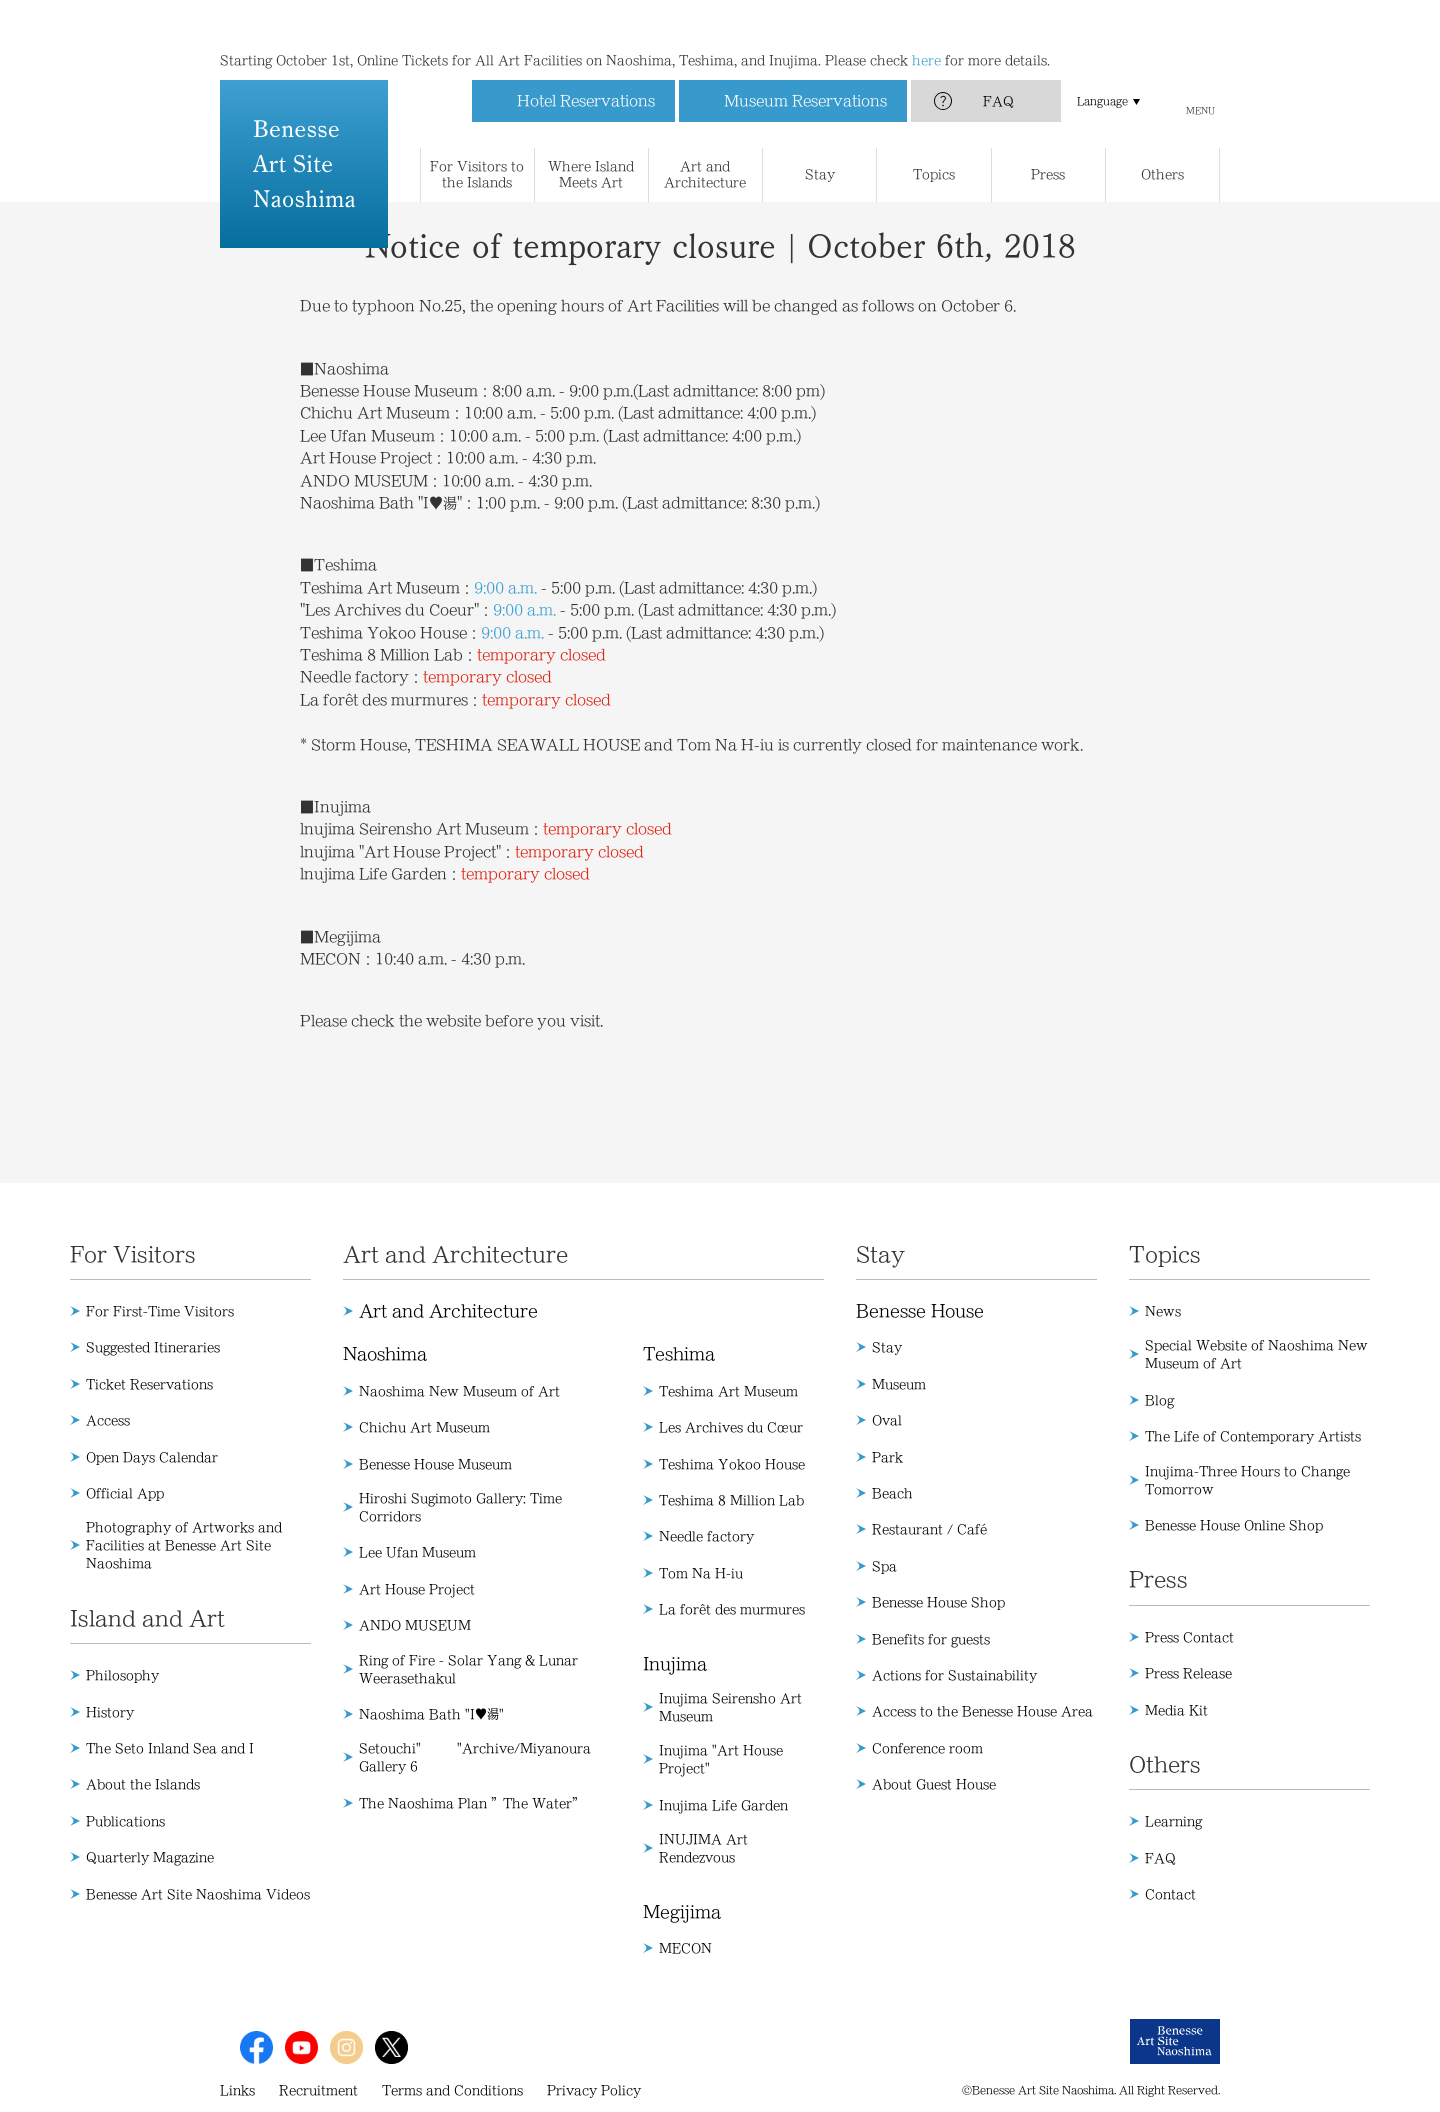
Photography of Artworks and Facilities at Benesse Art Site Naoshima (184, 1545)
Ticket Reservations (149, 1384)
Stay (887, 1347)
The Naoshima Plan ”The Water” (471, 1803)
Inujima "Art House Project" (721, 1759)
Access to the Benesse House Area (982, 1711)
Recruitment (318, 2090)
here (926, 20)
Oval (887, 1420)
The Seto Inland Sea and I (170, 1748)
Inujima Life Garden (723, 1805)
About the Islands (143, 1784)
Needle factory (706, 1536)
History (110, 1712)
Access (108, 1420)
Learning (1173, 1821)
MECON (685, 1948)
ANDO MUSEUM (415, 1625)
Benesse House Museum (435, 1464)
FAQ (998, 61)
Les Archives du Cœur (731, 1427)
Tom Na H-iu (701, 1573)
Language (1102, 61)
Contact (1170, 1894)
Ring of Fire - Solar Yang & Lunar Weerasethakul (468, 1669)
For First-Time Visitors (160, 1311)
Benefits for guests (931, 1639)
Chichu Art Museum (424, 1427)
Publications (125, 1821)
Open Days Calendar (152, 1457)
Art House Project (417, 1589)
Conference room (927, 1748)
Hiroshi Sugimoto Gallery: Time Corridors (460, 1507)
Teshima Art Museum (728, 1391)
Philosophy (122, 1675)
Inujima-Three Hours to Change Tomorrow (1247, 1480)
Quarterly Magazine (150, 1857)
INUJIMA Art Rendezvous (703, 1848)
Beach (892, 1493)
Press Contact (1189, 1637)
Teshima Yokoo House (732, 1464)
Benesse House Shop (938, 1602)
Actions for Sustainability (954, 1675)
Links (237, 2090)
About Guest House (934, 1784)
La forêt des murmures (732, 1609)
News (1163, 1311)
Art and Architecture (448, 1311)
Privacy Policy (594, 2090)
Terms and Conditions (452, 2090)
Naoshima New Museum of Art (459, 1391)
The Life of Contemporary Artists (1253, 1436)
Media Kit (1176, 1710)
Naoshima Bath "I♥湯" (431, 1714)
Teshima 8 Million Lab (731, 1500)
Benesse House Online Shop (1234, 1525)
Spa (884, 1566)
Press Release (1188, 1673)
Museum (899, 1384)
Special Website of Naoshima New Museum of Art (1256, 1354)
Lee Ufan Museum (417, 1552)
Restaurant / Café (929, 1529)
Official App (125, 1493)
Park (887, 1457)
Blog (1159, 1400)
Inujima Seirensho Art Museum (730, 1707)
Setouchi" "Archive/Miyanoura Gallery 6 (475, 1757)
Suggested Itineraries (153, 1347)
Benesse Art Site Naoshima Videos (198, 1894)
